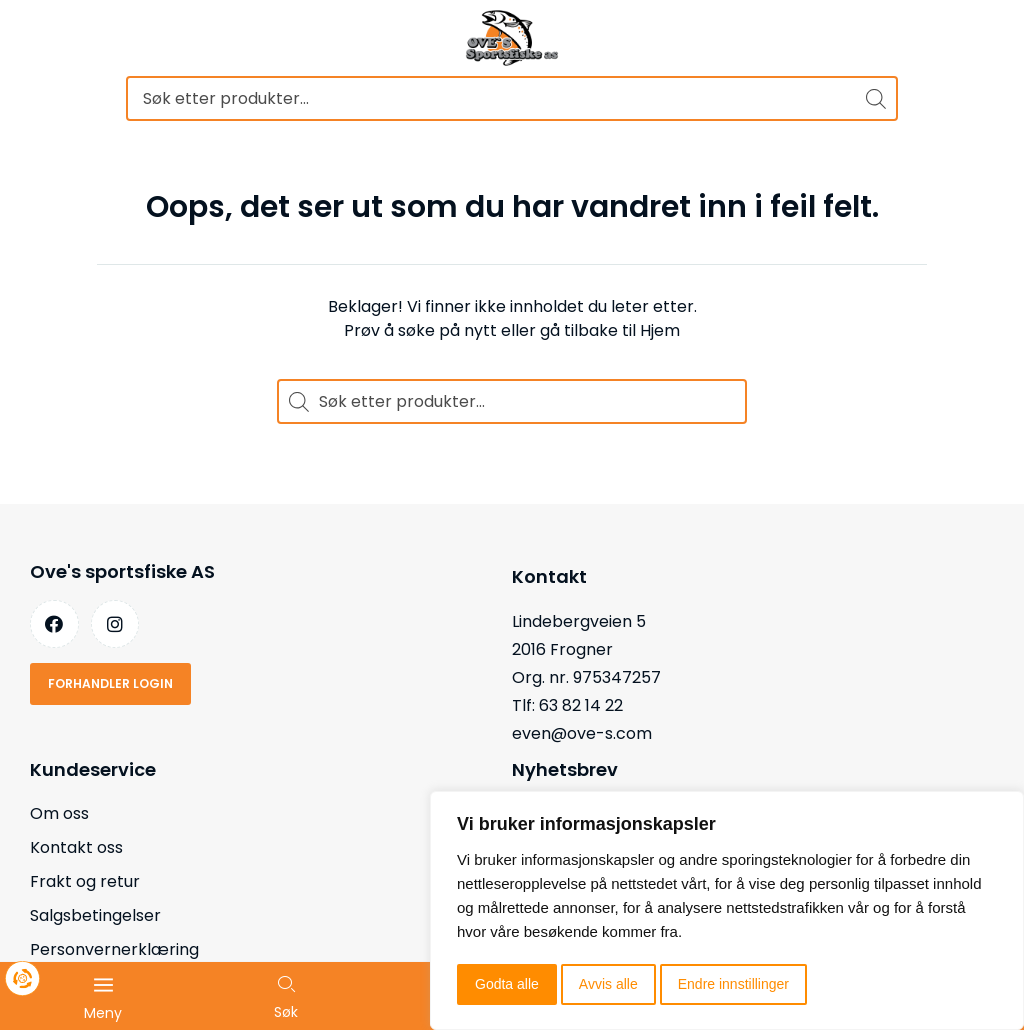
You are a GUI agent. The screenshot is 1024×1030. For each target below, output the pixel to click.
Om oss (59, 813)
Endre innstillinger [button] (733, 984)
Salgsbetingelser (95, 915)
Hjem (660, 330)
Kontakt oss (76, 847)
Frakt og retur (85, 881)
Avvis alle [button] (608, 984)
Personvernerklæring (114, 949)
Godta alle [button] (507, 984)
